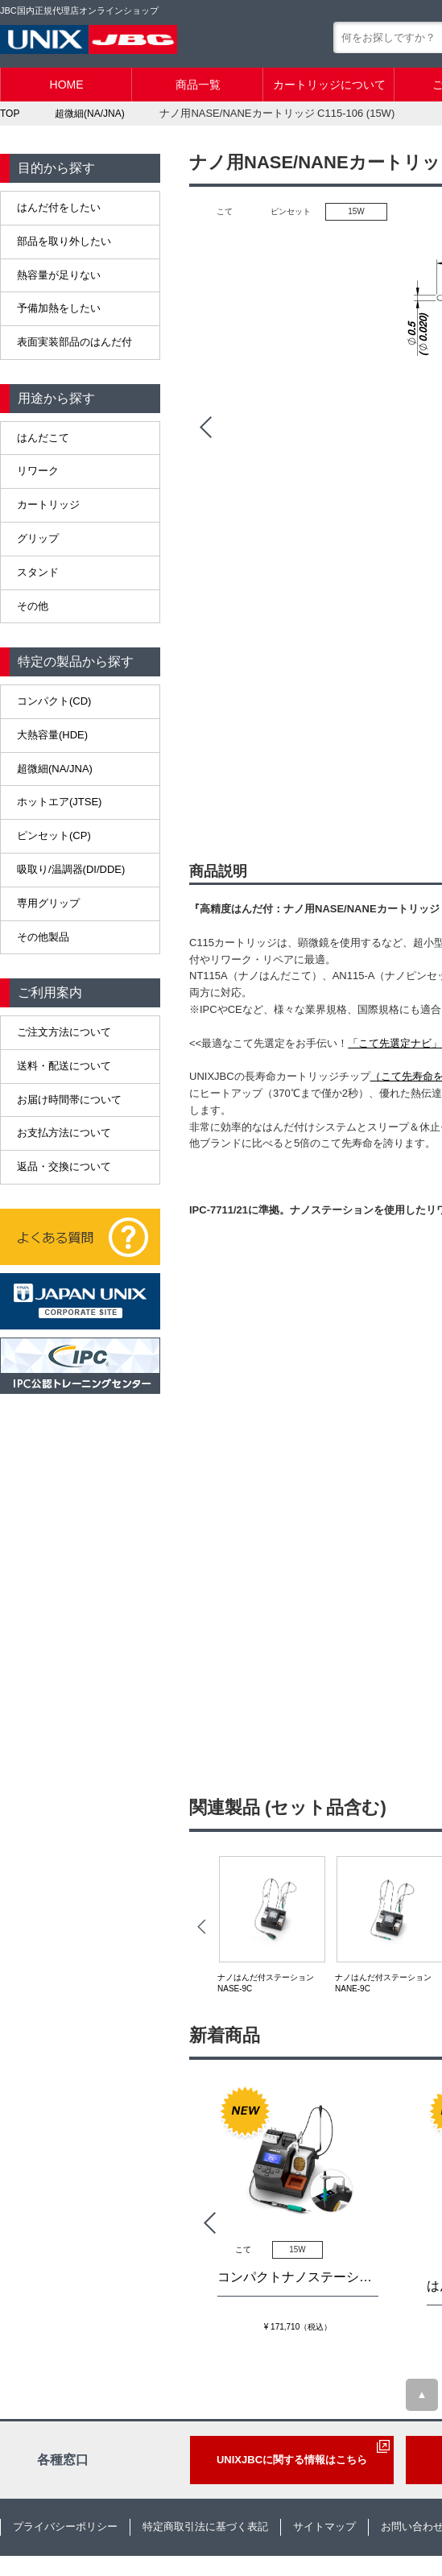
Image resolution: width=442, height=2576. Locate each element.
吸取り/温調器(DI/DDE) (71, 869)
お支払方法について (64, 1133)
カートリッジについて (329, 84)
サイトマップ (324, 2526)
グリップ (38, 538)
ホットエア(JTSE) (59, 802)
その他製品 (43, 937)
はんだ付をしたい (59, 207)
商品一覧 (198, 84)
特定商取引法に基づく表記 (205, 2526)
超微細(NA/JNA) (55, 769)
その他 (32, 606)
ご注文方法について (64, 1032)
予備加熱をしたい (59, 308)
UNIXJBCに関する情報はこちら (292, 2460)
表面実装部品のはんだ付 (74, 342)
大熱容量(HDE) (52, 735)
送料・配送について (64, 1066)
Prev (205, 428)
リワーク (38, 471)
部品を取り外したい (64, 241)
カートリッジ (48, 504)
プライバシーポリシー (65, 2526)
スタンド (38, 572)
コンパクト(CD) (54, 701)
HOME (67, 84)
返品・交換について (64, 1166)
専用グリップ (48, 903)
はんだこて (43, 438)
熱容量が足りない (59, 275)
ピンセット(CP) (54, 835)
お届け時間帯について (69, 1100)
